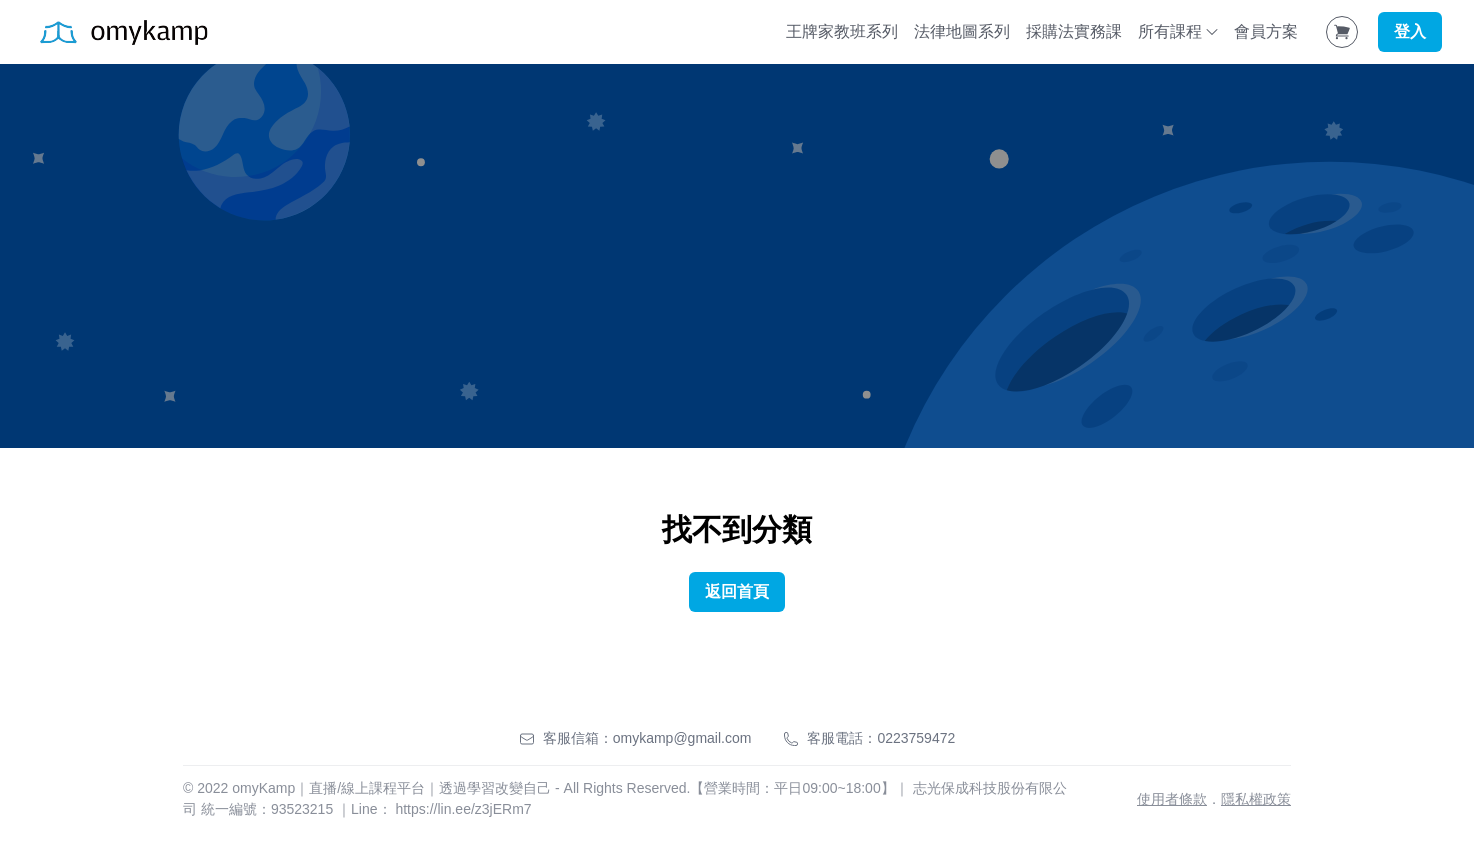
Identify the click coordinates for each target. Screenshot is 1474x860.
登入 (1410, 31)
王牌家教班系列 (842, 31)
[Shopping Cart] (1342, 32)
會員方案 (1266, 31)
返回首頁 (737, 591)
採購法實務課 (1074, 31)
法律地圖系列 (962, 31)
